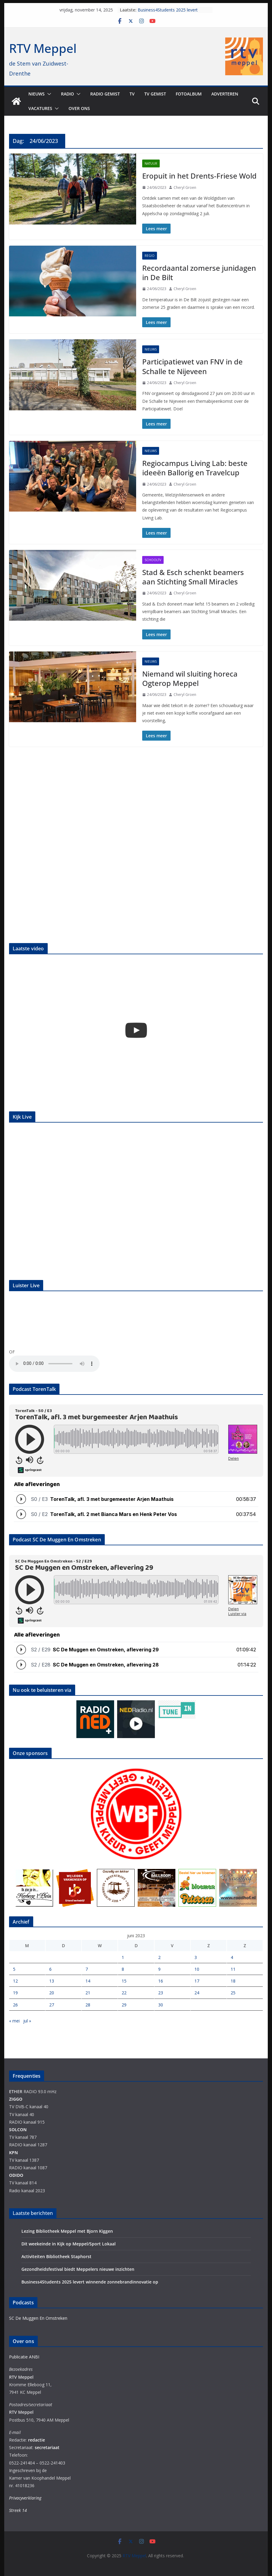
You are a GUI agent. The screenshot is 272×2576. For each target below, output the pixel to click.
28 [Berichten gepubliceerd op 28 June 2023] (87, 2005)
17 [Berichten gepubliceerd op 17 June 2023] (196, 1981)
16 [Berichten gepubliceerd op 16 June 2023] (160, 1981)
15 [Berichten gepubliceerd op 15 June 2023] (124, 1981)
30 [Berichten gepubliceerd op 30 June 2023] (160, 2005)
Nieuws (36, 94)
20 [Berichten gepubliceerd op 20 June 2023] (51, 1993)
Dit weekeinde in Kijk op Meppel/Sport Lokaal (68, 2244)
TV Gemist (155, 94)
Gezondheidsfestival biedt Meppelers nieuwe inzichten (77, 2269)
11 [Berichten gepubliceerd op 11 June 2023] (233, 1969)
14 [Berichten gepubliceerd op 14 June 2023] (87, 1981)
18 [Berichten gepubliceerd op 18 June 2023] (233, 1981)
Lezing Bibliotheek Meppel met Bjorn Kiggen (67, 2231)
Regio (150, 256)
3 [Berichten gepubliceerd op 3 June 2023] (195, 1957)
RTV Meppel (43, 48)
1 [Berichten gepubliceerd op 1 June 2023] (123, 1957)
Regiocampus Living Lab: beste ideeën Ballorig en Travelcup (195, 467)
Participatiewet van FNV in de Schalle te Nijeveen (192, 366)
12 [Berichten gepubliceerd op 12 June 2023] (15, 1981)
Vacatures (40, 108)
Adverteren (224, 94)
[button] (48, 94)
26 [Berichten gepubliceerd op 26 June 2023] (15, 2005)
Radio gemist (105, 94)
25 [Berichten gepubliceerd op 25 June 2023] (233, 1993)
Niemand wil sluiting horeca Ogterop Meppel (190, 678)
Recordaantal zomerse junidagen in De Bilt (199, 272)
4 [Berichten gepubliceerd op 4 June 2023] (232, 1957)
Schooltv (153, 560)
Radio (67, 94)
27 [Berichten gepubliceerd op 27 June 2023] (51, 2005)
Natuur (151, 163)
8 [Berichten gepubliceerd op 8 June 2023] (123, 1969)
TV (132, 94)
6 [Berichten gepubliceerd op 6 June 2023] (50, 1969)
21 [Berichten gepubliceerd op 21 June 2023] (87, 1993)
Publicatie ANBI (24, 2357)
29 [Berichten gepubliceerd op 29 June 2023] (124, 2005)
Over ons (79, 108)
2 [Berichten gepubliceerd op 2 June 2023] (159, 1957)
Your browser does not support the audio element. (54, 1364)
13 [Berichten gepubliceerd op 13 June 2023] (51, 1981)
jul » (27, 2021)
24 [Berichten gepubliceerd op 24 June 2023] (196, 1993)
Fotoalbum (189, 94)
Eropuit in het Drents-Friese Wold (199, 176)
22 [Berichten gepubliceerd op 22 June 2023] (124, 1993)
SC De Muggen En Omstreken (38, 2318)
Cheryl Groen (185, 187)
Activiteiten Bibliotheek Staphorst (56, 2256)
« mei (14, 2021)
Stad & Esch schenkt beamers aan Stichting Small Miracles (193, 577)
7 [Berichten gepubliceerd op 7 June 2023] (86, 1969)
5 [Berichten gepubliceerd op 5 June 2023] (14, 1969)
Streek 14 (18, 2510)
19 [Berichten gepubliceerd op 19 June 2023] (15, 1993)
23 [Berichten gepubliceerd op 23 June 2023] (160, 1993)
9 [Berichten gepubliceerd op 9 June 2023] (159, 1969)
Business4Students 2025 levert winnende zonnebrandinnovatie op (171, 13)
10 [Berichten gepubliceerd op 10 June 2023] (196, 1969)
